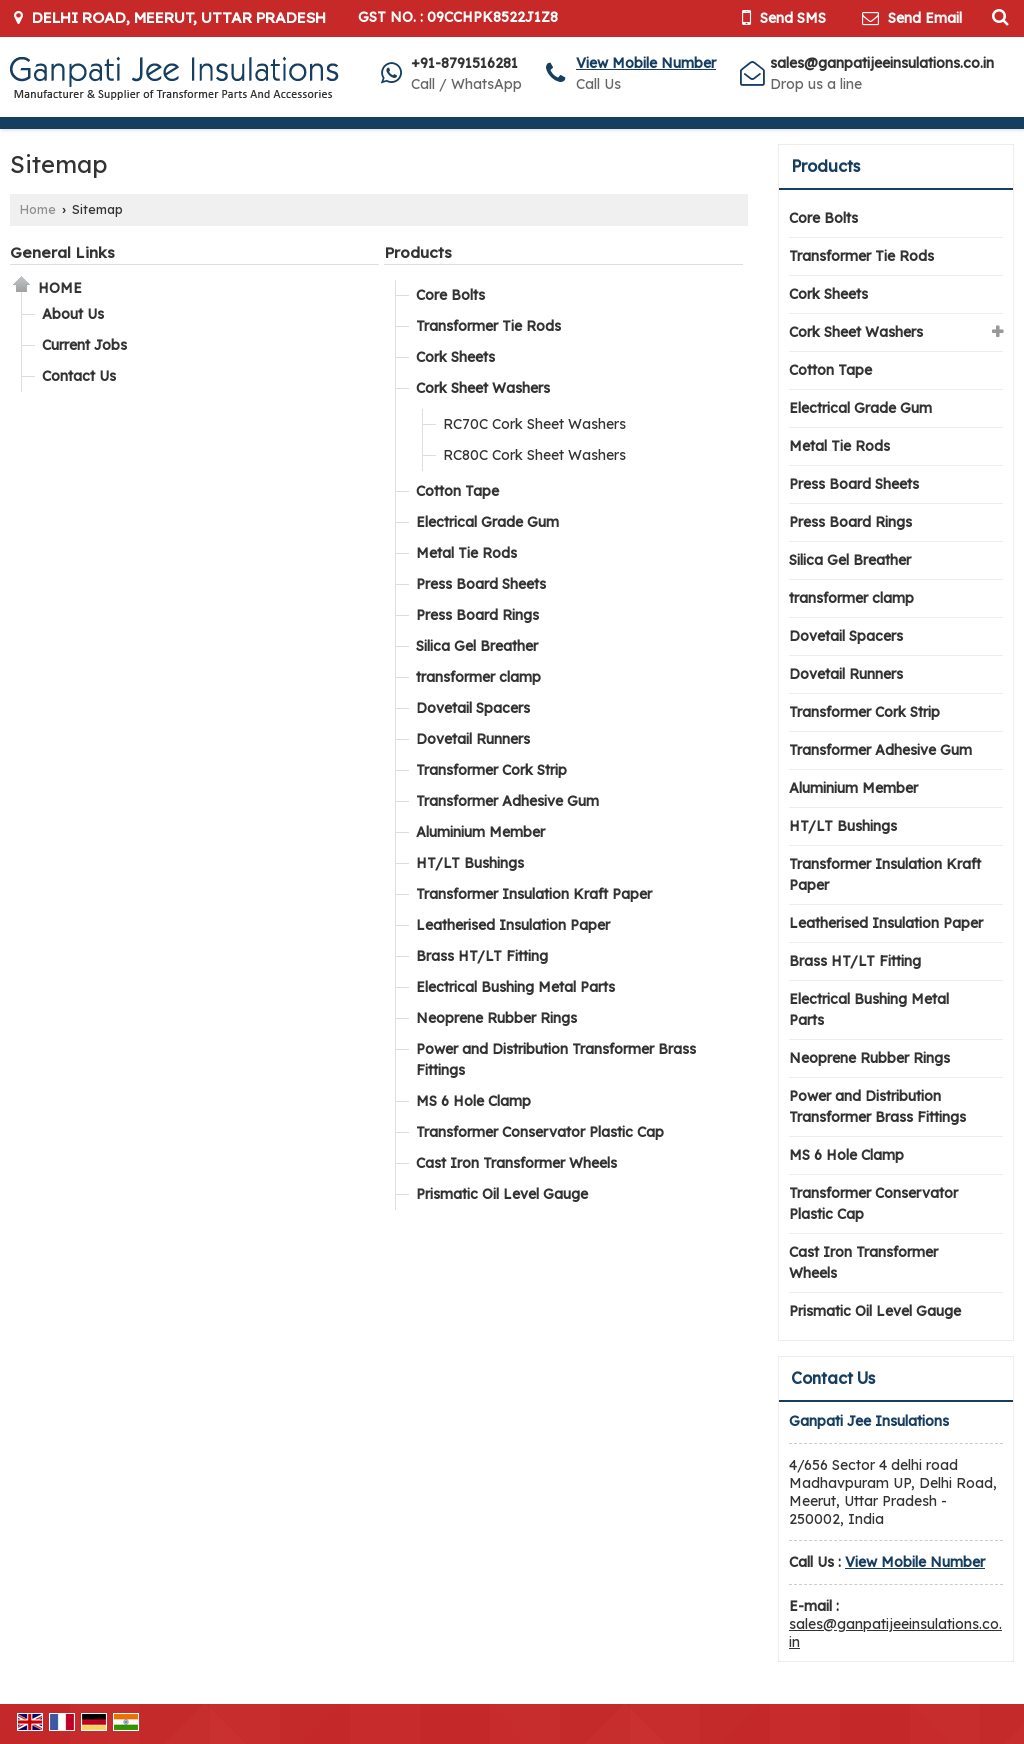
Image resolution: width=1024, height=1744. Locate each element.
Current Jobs (84, 345)
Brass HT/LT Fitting (482, 956)
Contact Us (79, 376)
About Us (73, 314)
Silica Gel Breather (477, 646)
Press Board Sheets (481, 584)
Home (38, 209)
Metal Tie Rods (466, 553)
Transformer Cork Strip (491, 770)
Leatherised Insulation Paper (513, 925)
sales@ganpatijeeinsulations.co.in (882, 63)
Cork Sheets (455, 357)
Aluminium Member (480, 832)
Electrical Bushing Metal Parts (515, 987)
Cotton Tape (457, 491)
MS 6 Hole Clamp (473, 1101)
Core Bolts (450, 295)
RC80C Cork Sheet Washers (534, 455)
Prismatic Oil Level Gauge (502, 1194)
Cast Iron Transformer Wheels (516, 1163)
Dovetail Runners (473, 739)
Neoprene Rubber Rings (496, 1018)
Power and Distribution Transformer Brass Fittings (556, 1059)
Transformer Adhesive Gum (507, 801)
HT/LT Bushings (470, 863)
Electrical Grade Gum (487, 522)
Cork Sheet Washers (483, 388)
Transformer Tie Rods (488, 326)
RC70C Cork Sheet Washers (534, 424)
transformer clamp (478, 677)
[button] (646, 63)
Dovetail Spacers (473, 708)
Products (418, 252)
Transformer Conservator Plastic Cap (540, 1132)
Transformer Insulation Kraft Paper (534, 894)
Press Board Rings (477, 615)
